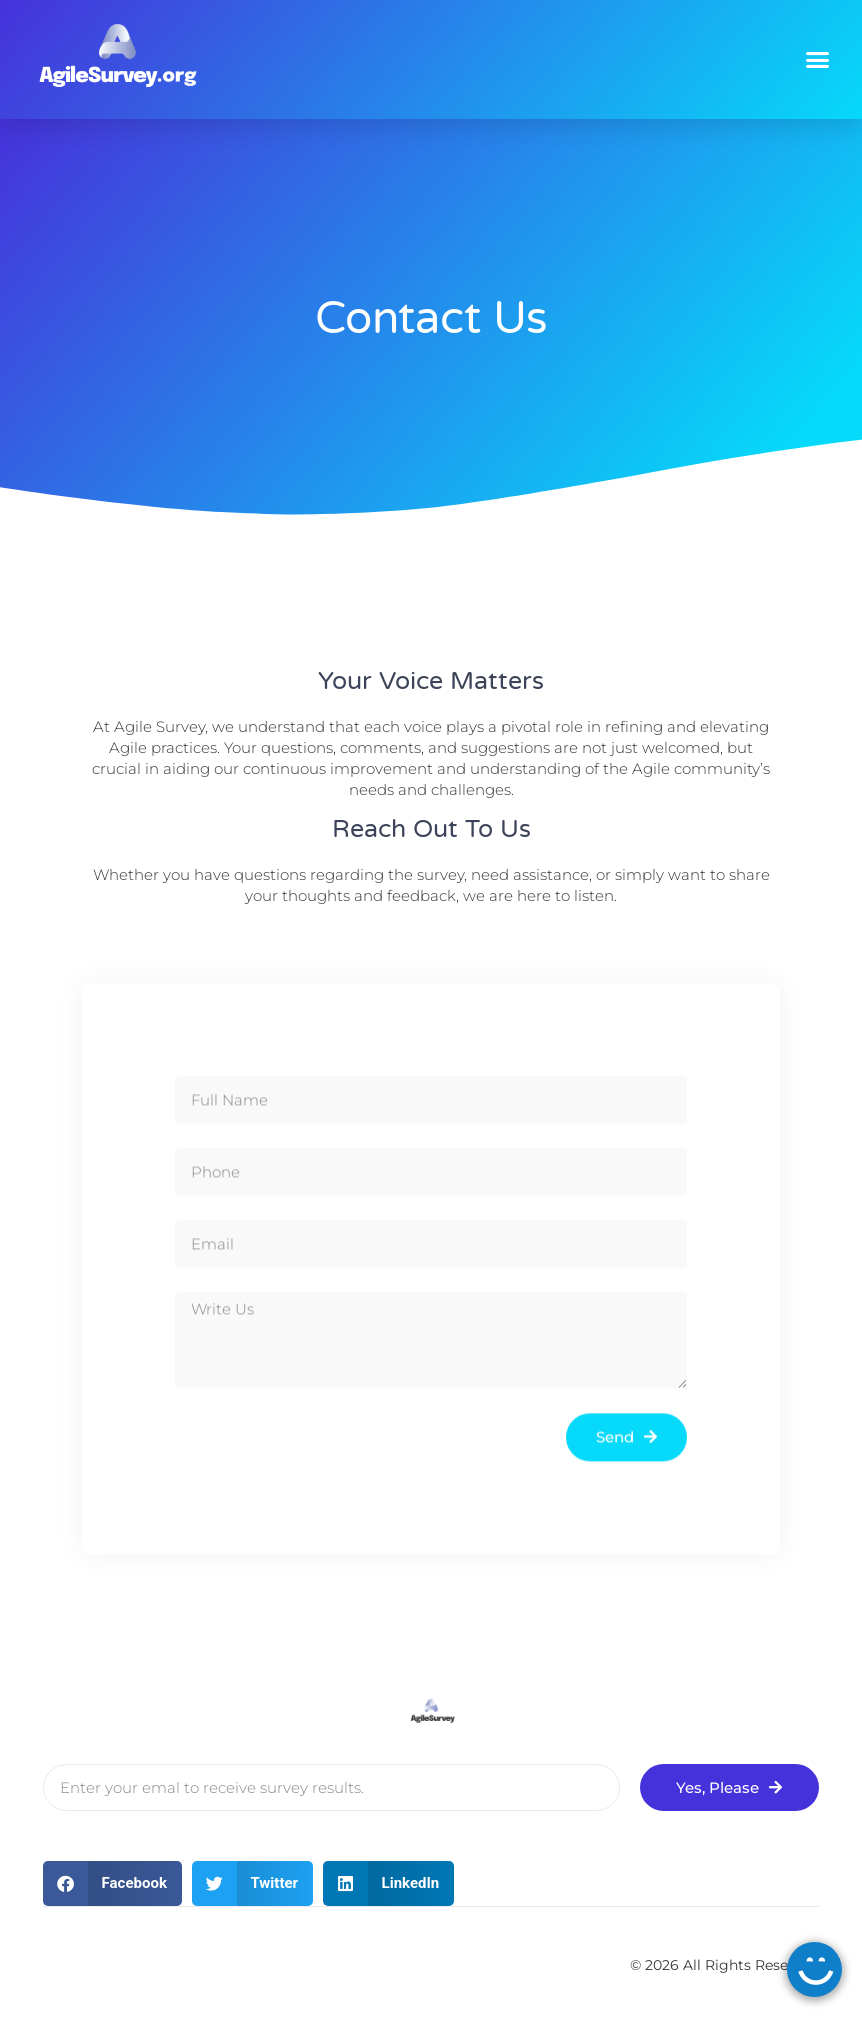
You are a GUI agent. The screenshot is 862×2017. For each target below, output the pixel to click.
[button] (818, 60)
